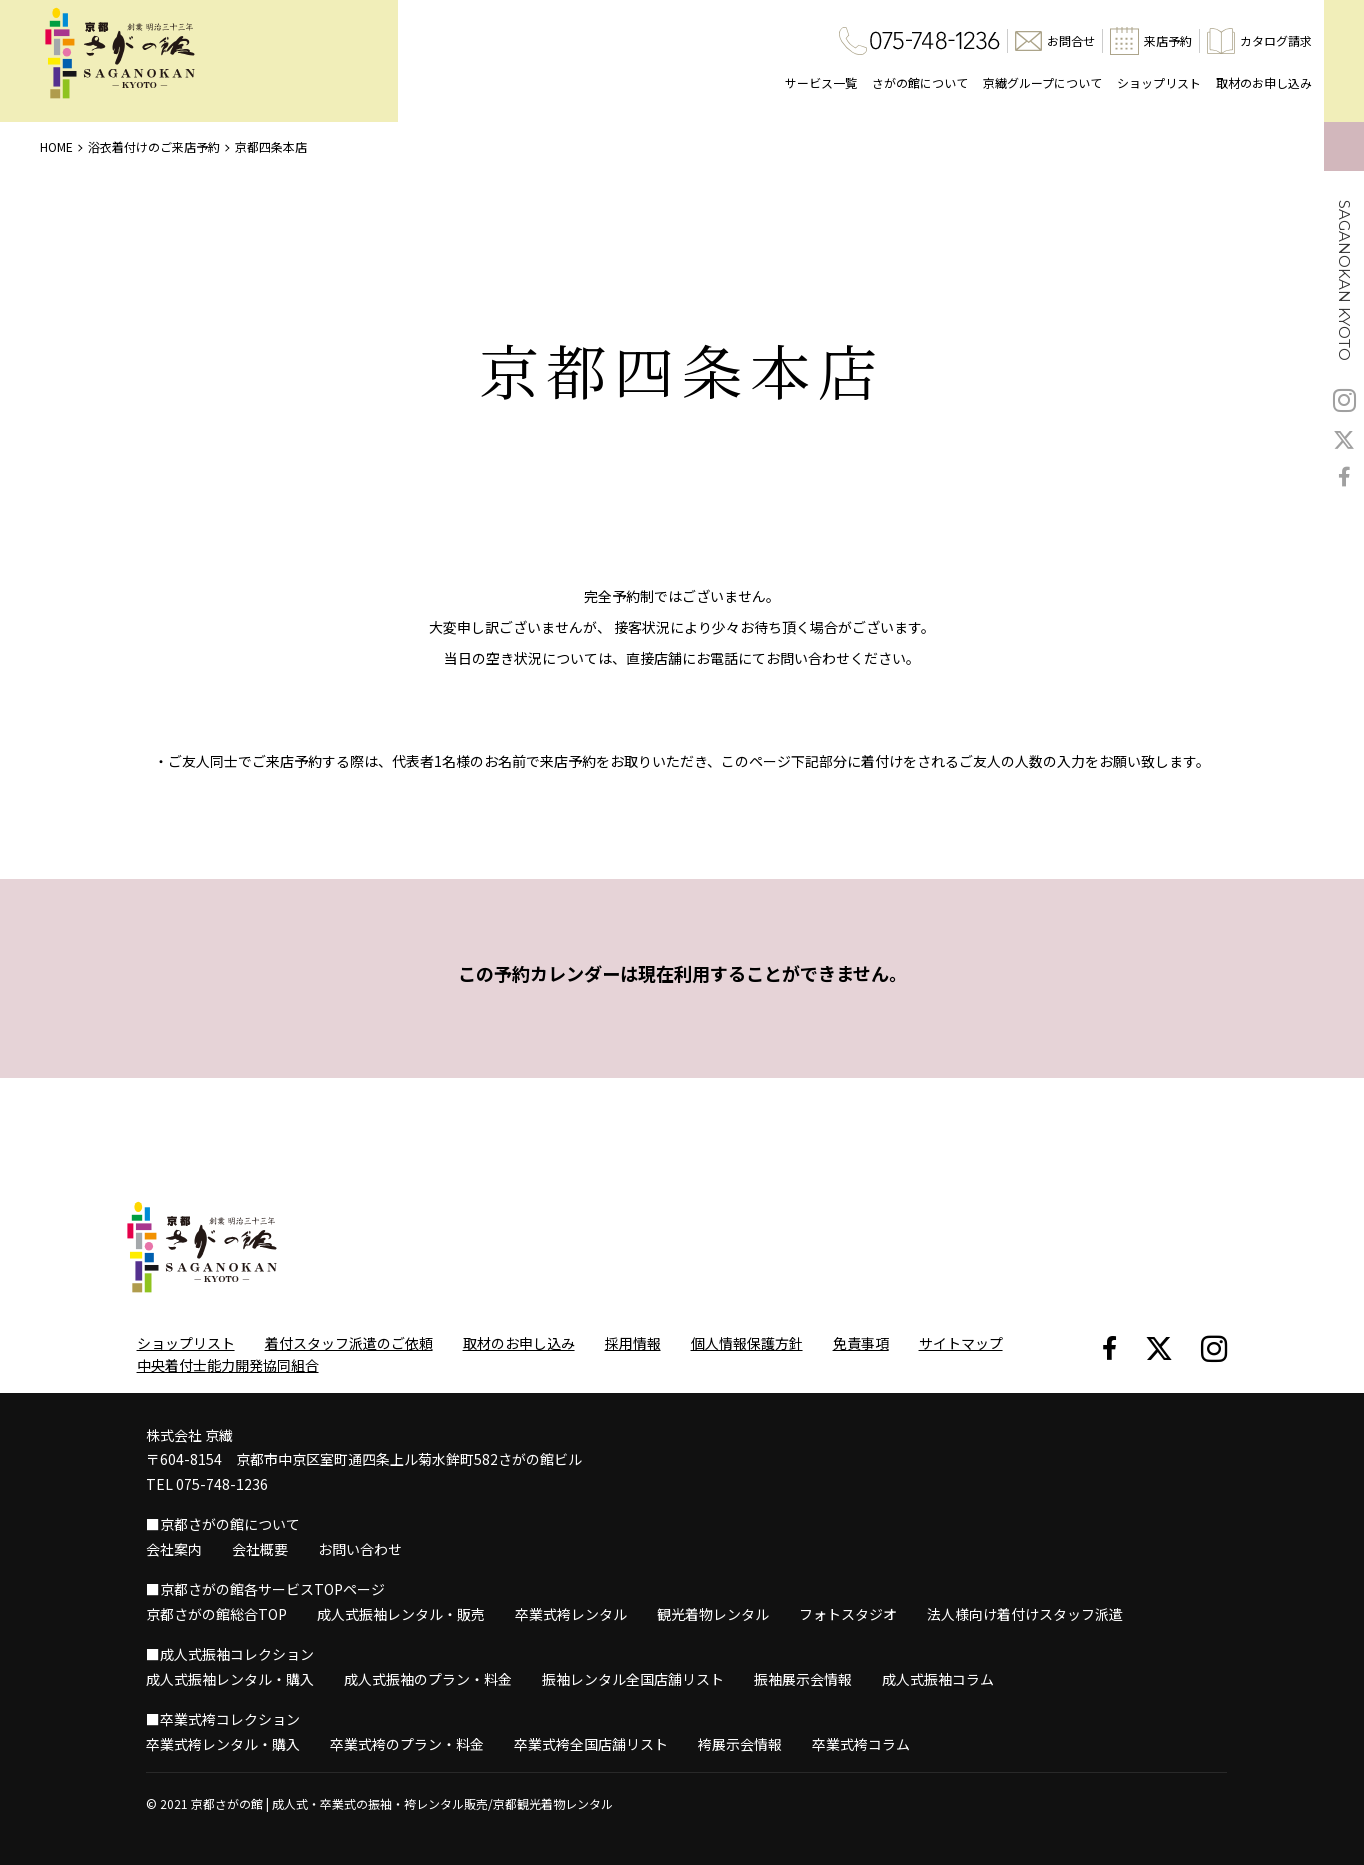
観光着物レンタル (713, 1614)
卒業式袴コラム (861, 1744)
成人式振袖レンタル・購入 (230, 1679)
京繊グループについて (1042, 82)
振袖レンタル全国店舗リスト (633, 1679)
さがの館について (920, 82)
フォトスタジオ (848, 1614)
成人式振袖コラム (938, 1679)
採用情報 (633, 1343)
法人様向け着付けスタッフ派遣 (1025, 1614)
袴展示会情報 (740, 1744)
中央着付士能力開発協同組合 (228, 1365)
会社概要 (260, 1549)
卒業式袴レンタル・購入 (223, 1744)
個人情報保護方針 (747, 1343)
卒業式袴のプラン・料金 (407, 1744)
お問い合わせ (360, 1549)
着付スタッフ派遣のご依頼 (349, 1343)
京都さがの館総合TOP (216, 1614)
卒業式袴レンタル (571, 1614)
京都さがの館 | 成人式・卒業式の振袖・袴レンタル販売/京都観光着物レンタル (402, 1803)
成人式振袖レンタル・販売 (401, 1614)
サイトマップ (961, 1343)
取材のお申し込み (1264, 82)
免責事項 (861, 1343)
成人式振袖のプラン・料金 (428, 1679)
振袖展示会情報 (803, 1679)
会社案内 (174, 1549)
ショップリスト (1159, 82)
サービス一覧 (821, 82)
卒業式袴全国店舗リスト (591, 1744)
